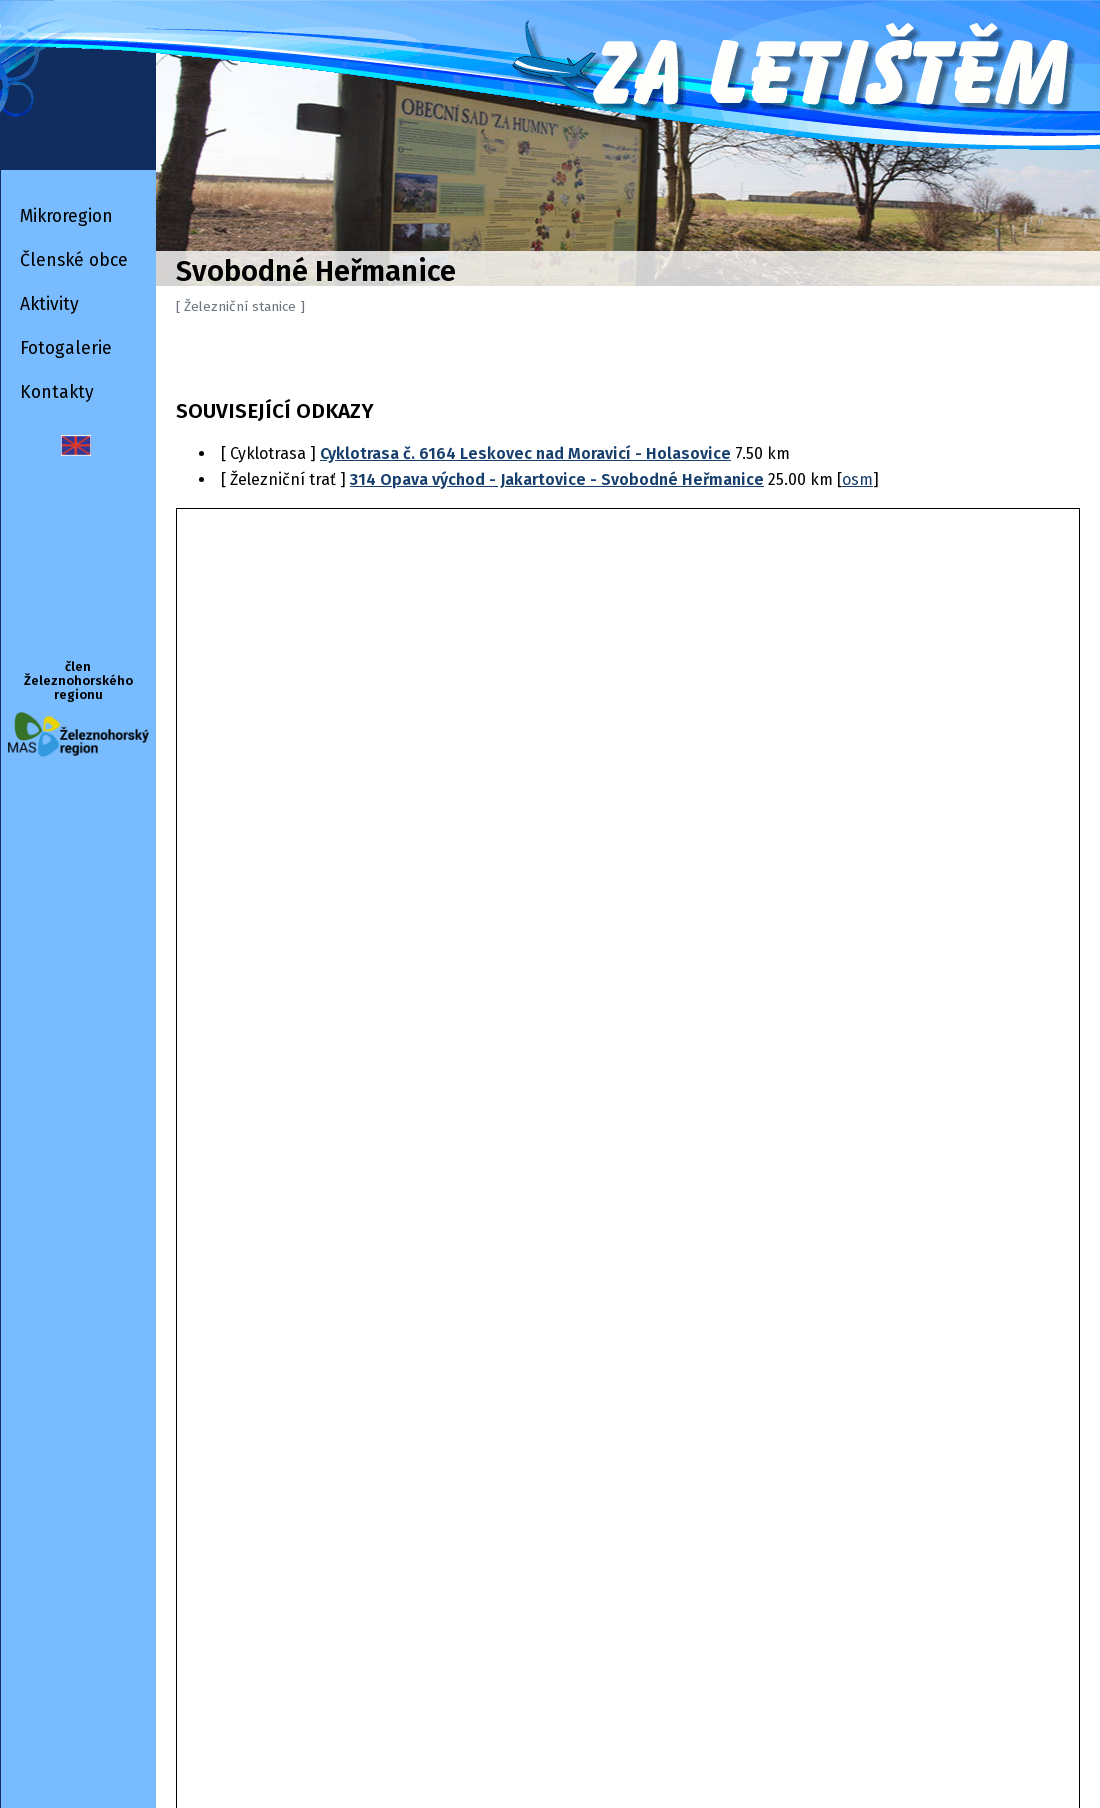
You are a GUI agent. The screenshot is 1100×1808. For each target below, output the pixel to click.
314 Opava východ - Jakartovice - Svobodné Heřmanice (557, 479)
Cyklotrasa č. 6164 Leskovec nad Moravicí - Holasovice (525, 453)
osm (857, 479)
